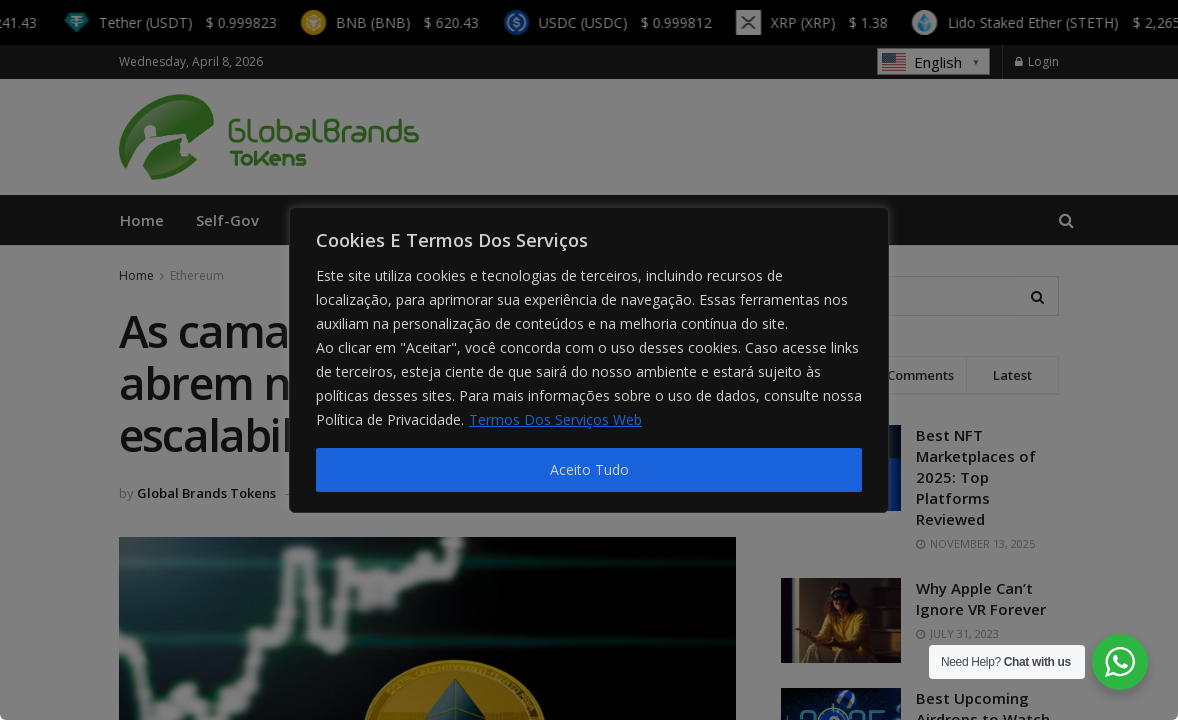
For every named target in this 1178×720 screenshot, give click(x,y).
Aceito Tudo (589, 469)
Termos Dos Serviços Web (555, 419)
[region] (589, 360)
